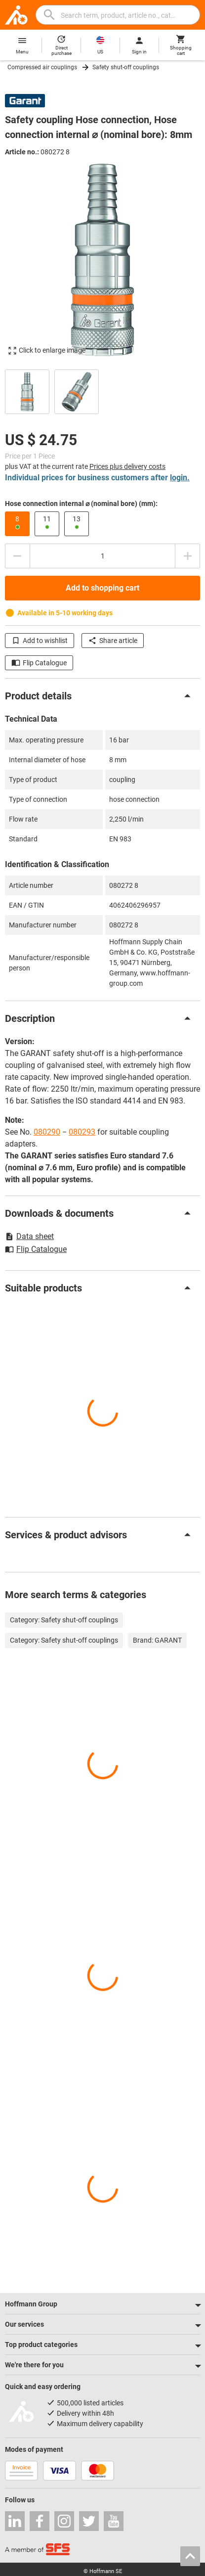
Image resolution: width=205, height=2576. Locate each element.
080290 (47, 1132)
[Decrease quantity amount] (17, 556)
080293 (82, 1132)
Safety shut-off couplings (125, 67)
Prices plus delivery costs (127, 466)
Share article (112, 640)
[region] (102, 390)
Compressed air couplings (42, 67)
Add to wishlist (39, 640)
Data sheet (29, 1236)
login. (180, 477)
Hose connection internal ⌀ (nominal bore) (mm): (81, 503)
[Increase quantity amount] (187, 556)
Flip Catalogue (39, 662)
